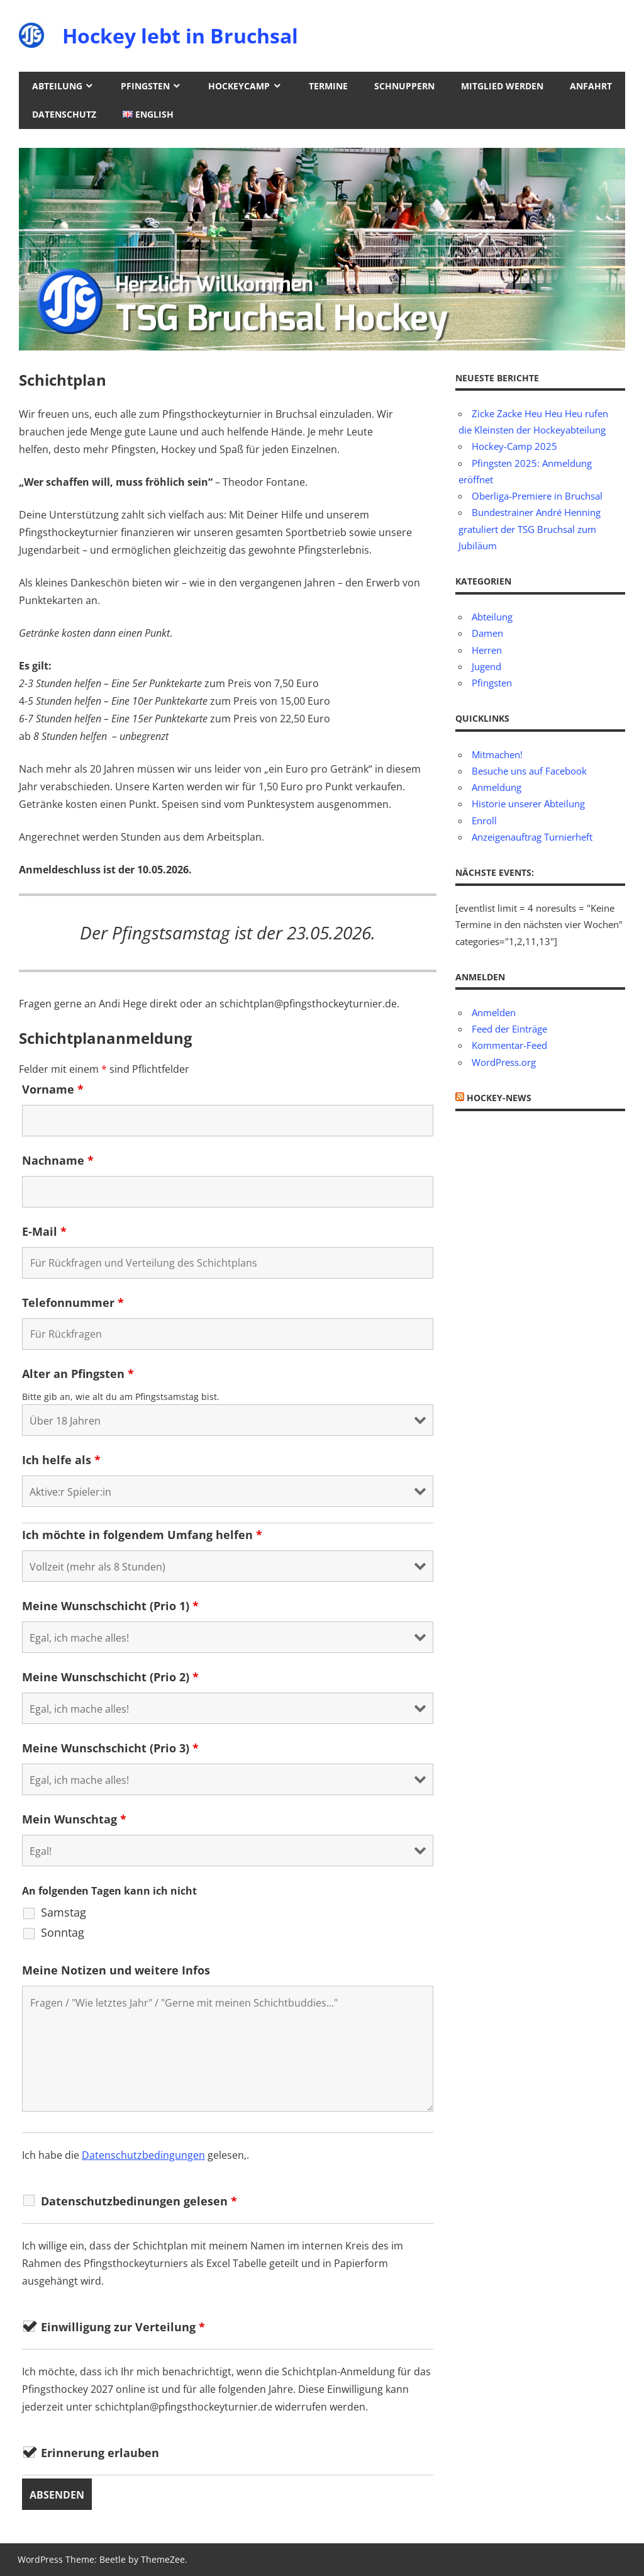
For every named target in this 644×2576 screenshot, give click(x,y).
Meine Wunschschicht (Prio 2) (110, 1676)
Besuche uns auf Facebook (529, 770)
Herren (487, 650)
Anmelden (494, 1012)
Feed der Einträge (509, 1028)
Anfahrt (591, 86)
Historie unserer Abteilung (528, 803)
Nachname (58, 1160)
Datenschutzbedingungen (143, 2155)
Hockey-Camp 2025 (514, 446)
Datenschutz (64, 114)
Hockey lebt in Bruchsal (180, 35)
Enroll (484, 820)
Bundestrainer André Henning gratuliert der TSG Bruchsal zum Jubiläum (529, 529)
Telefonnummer (73, 1302)
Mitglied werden (502, 86)
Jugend (486, 666)
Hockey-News (499, 1098)
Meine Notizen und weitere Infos (116, 1970)
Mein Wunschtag (74, 1819)
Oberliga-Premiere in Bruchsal (537, 496)
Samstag (63, 1912)
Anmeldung (496, 787)
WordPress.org (504, 1062)
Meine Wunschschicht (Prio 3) (110, 1748)
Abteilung (57, 86)
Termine (328, 86)
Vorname (53, 1089)
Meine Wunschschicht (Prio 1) (110, 1605)
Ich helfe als (61, 1459)
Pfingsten (145, 86)
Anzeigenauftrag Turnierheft (532, 837)
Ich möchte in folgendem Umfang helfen (142, 1534)
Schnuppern (404, 86)
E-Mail (44, 1231)
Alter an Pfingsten (78, 1373)
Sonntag (62, 1932)
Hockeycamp (239, 86)
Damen (487, 633)
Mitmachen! (497, 754)
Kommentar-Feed (509, 1045)
